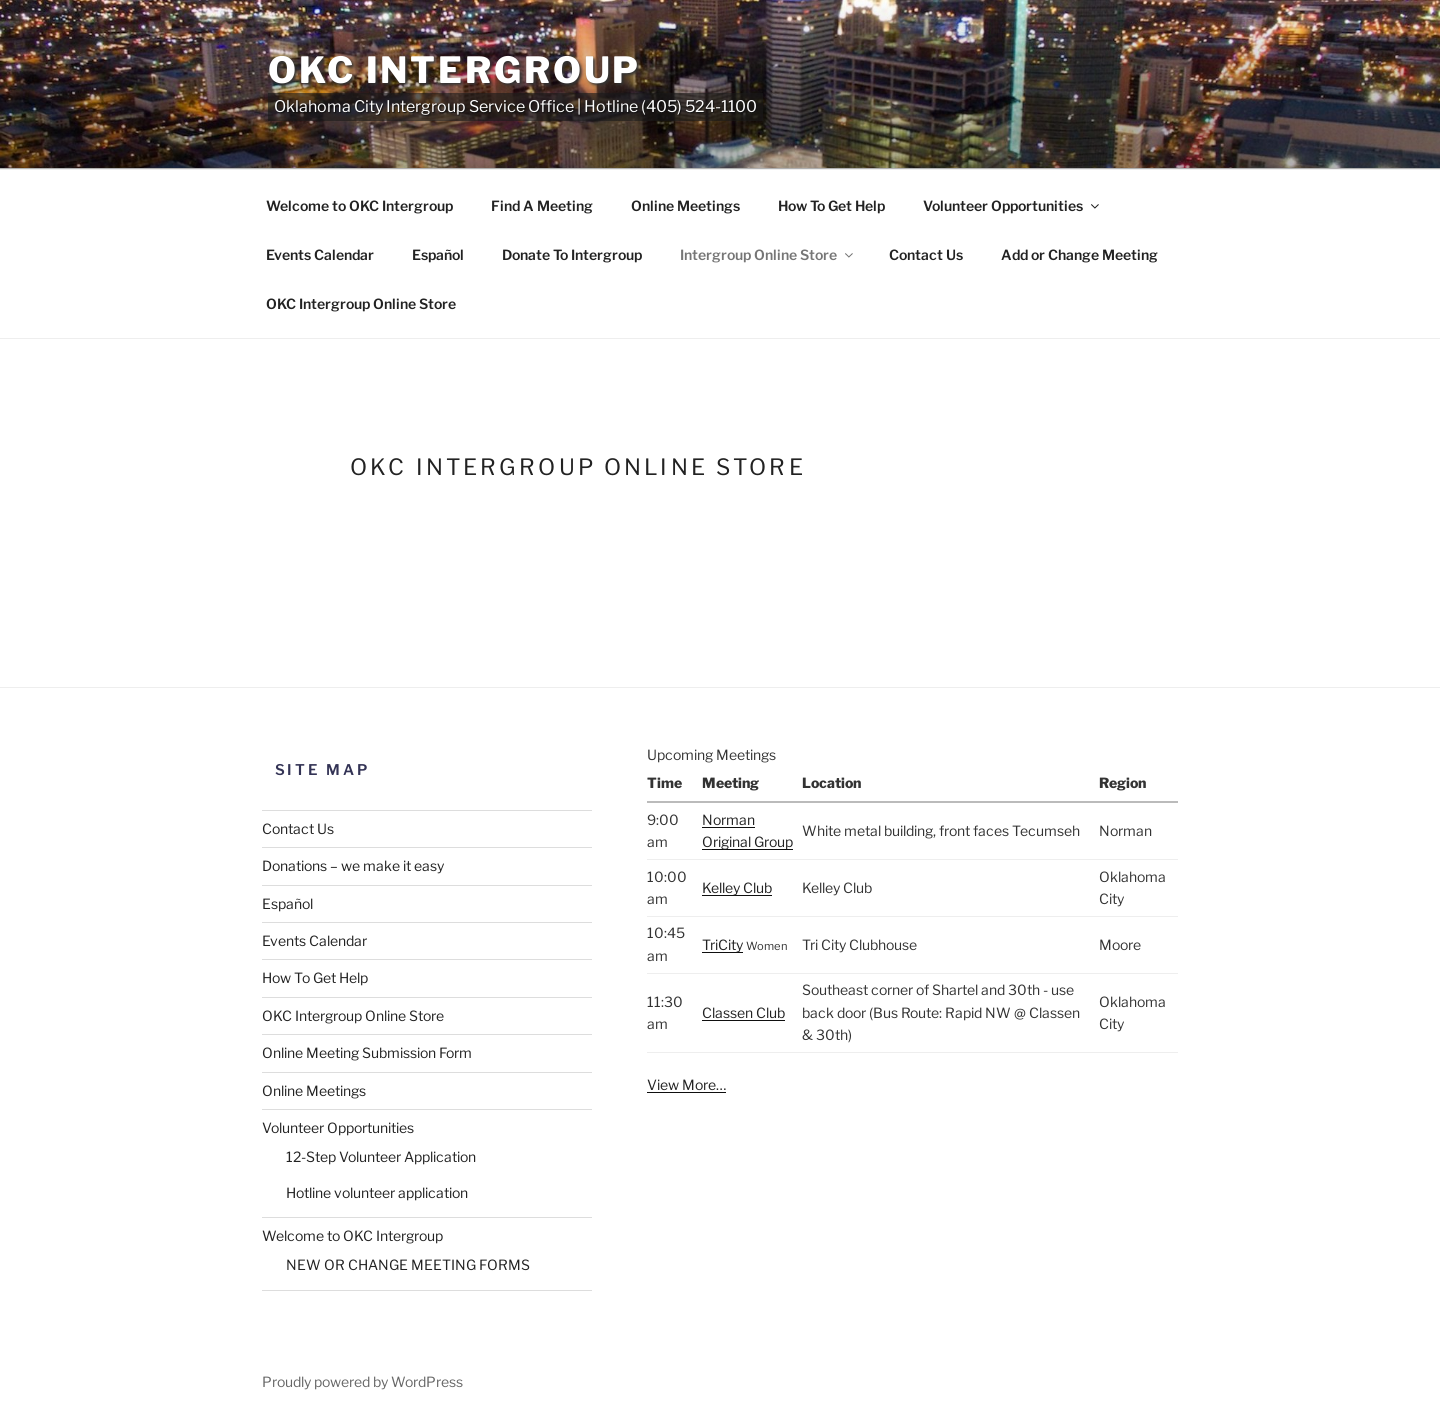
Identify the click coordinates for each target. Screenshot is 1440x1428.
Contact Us (926, 254)
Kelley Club (737, 887)
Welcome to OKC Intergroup (359, 205)
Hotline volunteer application (377, 1192)
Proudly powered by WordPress (362, 1381)
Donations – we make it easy (353, 865)
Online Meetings (685, 205)
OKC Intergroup (454, 70)
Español (438, 254)
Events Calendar (320, 254)
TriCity (722, 944)
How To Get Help (831, 205)
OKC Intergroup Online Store (361, 303)
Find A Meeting (542, 205)
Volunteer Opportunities (1012, 205)
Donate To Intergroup (572, 254)
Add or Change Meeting (1079, 254)
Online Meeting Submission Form (367, 1052)
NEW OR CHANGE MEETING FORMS (408, 1264)
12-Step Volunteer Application (381, 1156)
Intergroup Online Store (768, 254)
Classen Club (743, 1012)
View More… (686, 1084)
